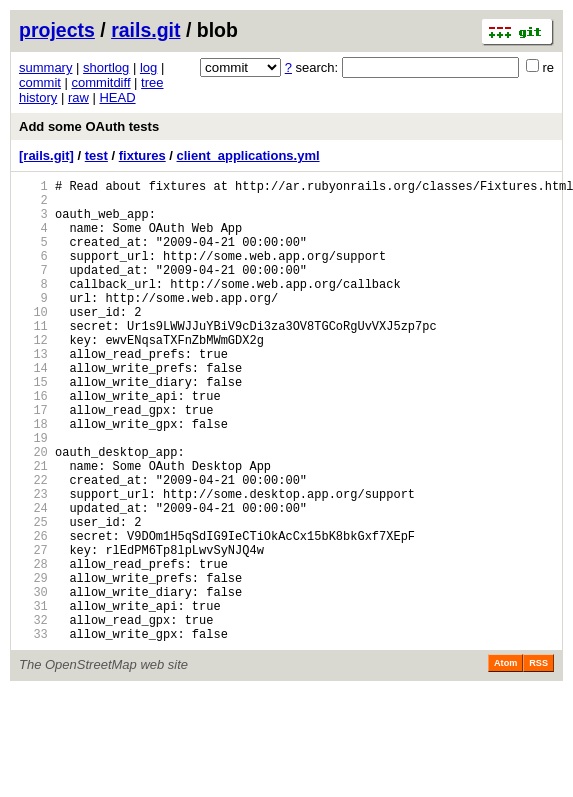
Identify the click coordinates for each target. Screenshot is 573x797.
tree (152, 82)
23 (33, 562)
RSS (538, 762)
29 (33, 664)
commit (40, 82)
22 (33, 545)
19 (33, 494)
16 (33, 443)
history (38, 97)
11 (33, 358)
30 (33, 681)
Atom (505, 762)
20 (33, 511)
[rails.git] (46, 155)
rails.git (145, 30)
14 (33, 409)
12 (33, 375)
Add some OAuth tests (89, 126)
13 (33, 392)
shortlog (106, 67)
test (96, 155)
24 (33, 579)
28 (33, 647)
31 (33, 698)
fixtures (142, 155)
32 (33, 715)
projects (57, 30)
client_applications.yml (248, 155)
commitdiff (101, 82)
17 (33, 460)
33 (33, 732)
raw (78, 97)
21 (33, 528)
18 (33, 477)
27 (33, 630)
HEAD (117, 97)
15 (33, 426)
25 (33, 596)
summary (45, 67)
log (148, 67)
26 (33, 613)
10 (33, 341)
